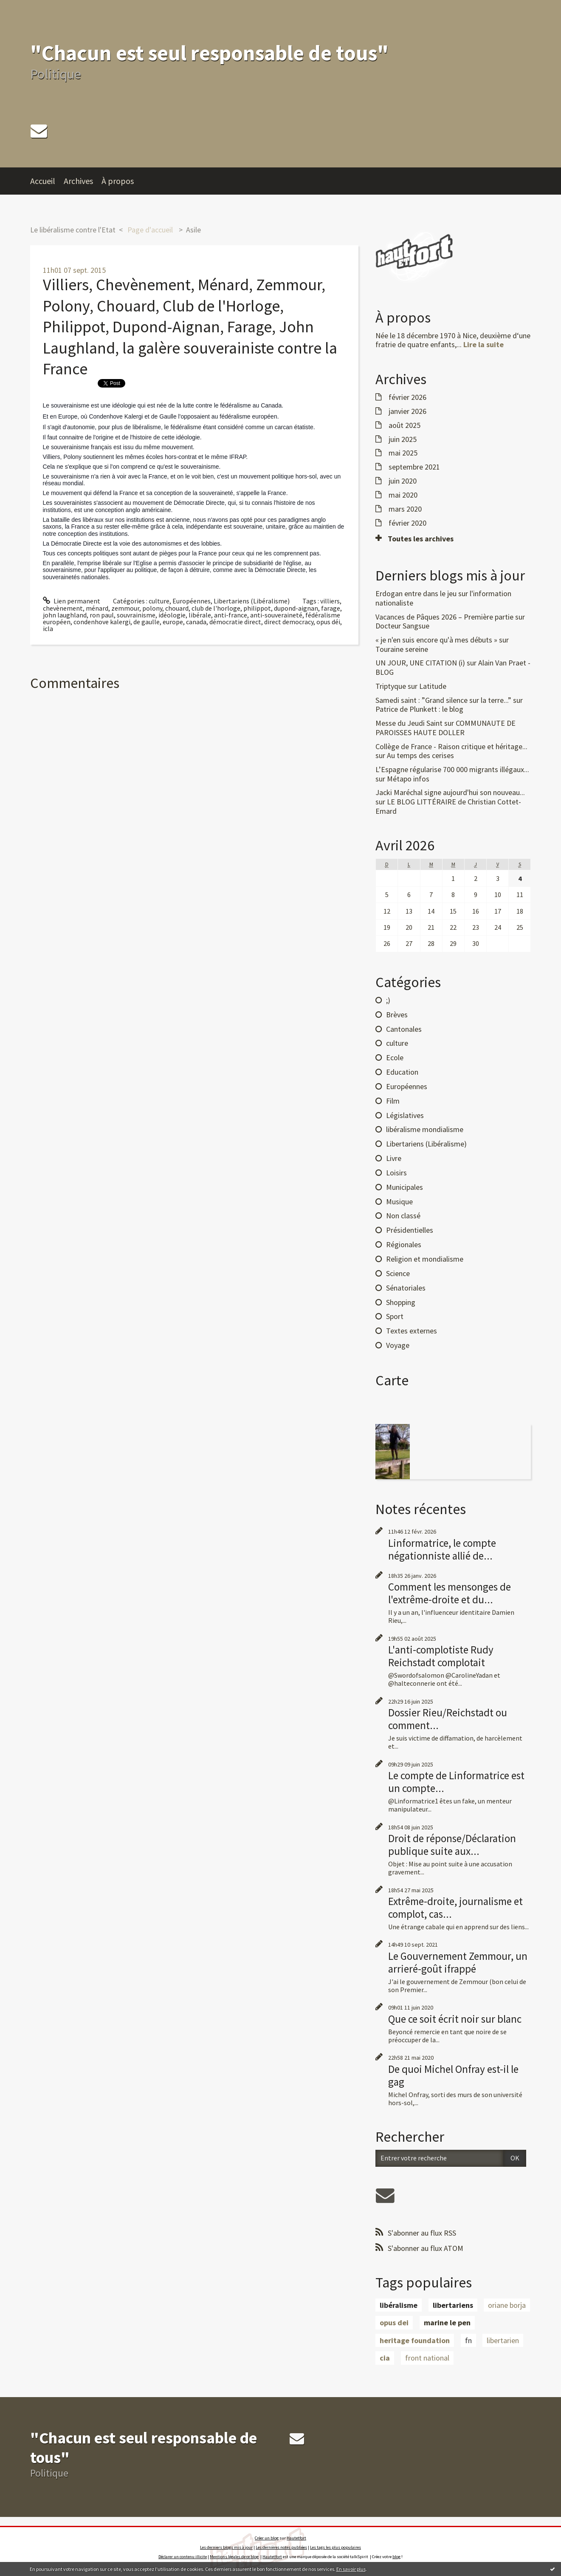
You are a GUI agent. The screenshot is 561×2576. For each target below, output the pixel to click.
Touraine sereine (401, 649)
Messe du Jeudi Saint (409, 723)
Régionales (403, 1244)
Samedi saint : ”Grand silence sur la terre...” (443, 700)
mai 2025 (403, 453)
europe (173, 621)
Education (402, 1072)
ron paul (102, 615)
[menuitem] (47, 181)
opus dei (394, 2322)
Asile (193, 230)
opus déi (328, 621)
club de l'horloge (216, 608)
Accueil (42, 181)
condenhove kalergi (101, 621)
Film (393, 1101)
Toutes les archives (421, 539)
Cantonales (404, 1029)
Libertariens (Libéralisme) (252, 601)
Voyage (397, 1345)
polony (152, 608)
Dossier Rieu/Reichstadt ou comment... (447, 1719)
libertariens (453, 2305)
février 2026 (407, 397)
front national (427, 2358)
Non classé (403, 1215)
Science (398, 1273)
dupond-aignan (296, 608)
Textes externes (411, 1331)
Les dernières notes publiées (281, 2547)
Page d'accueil (150, 230)
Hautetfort (296, 2538)
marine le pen (447, 2322)
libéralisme (398, 2305)
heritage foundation (415, 2340)
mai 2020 (403, 495)
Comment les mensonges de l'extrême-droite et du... (449, 1593)
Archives (78, 181)
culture (159, 601)
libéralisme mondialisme (424, 1129)
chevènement (63, 608)
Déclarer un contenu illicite (182, 2556)
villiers (330, 601)
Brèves (397, 1014)
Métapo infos (408, 779)
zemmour (125, 608)
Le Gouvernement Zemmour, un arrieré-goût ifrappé (457, 1962)
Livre (393, 1158)
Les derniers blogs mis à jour (226, 2547)
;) (388, 1000)
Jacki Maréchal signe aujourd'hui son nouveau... (450, 792)
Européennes (191, 601)
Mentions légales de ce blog (234, 2556)
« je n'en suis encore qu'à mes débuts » (436, 640)
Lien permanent (72, 601)
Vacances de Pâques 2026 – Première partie (444, 617)
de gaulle (146, 621)
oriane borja (507, 2305)
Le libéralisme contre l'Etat (73, 230)
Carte (392, 1380)
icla (48, 628)
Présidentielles (409, 1230)
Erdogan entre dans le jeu (416, 593)
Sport (394, 1316)
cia (385, 2358)
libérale (200, 615)
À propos (117, 181)
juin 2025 (403, 439)
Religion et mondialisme (424, 1259)
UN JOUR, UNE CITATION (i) (420, 663)
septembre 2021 (414, 467)
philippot (257, 608)
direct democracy (288, 621)
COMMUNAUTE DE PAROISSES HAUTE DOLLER (445, 727)
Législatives (405, 1115)
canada (196, 621)
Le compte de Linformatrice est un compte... (456, 1782)
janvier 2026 (407, 411)
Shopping (400, 1302)
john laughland (65, 615)
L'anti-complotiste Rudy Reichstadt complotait (440, 1656)
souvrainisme (136, 615)
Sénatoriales (406, 1288)
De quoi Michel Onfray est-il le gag (453, 2075)
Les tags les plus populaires (335, 2547)
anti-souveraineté (276, 615)
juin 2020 (403, 481)
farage (330, 608)
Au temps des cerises (420, 755)
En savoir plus (351, 2569)
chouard (177, 608)
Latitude (432, 686)
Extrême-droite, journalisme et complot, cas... (455, 1907)
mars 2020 (405, 509)
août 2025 (404, 425)
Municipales (404, 1187)
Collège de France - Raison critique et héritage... (451, 746)
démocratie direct (235, 621)
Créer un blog (267, 2538)
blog (396, 2556)
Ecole (394, 1057)
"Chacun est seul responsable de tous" (209, 53)
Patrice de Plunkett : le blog (419, 709)
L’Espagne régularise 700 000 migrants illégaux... (452, 769)
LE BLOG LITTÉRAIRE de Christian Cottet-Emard (448, 806)
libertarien (503, 2340)
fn (468, 2340)
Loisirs (396, 1173)
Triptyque (390, 686)
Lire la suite (483, 344)
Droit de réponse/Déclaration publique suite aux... (452, 1845)
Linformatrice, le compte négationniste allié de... (442, 1549)
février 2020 (407, 523)
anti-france (230, 615)
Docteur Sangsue (402, 626)
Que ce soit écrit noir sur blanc (455, 2019)
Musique (399, 1201)
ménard (97, 608)
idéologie (172, 615)
